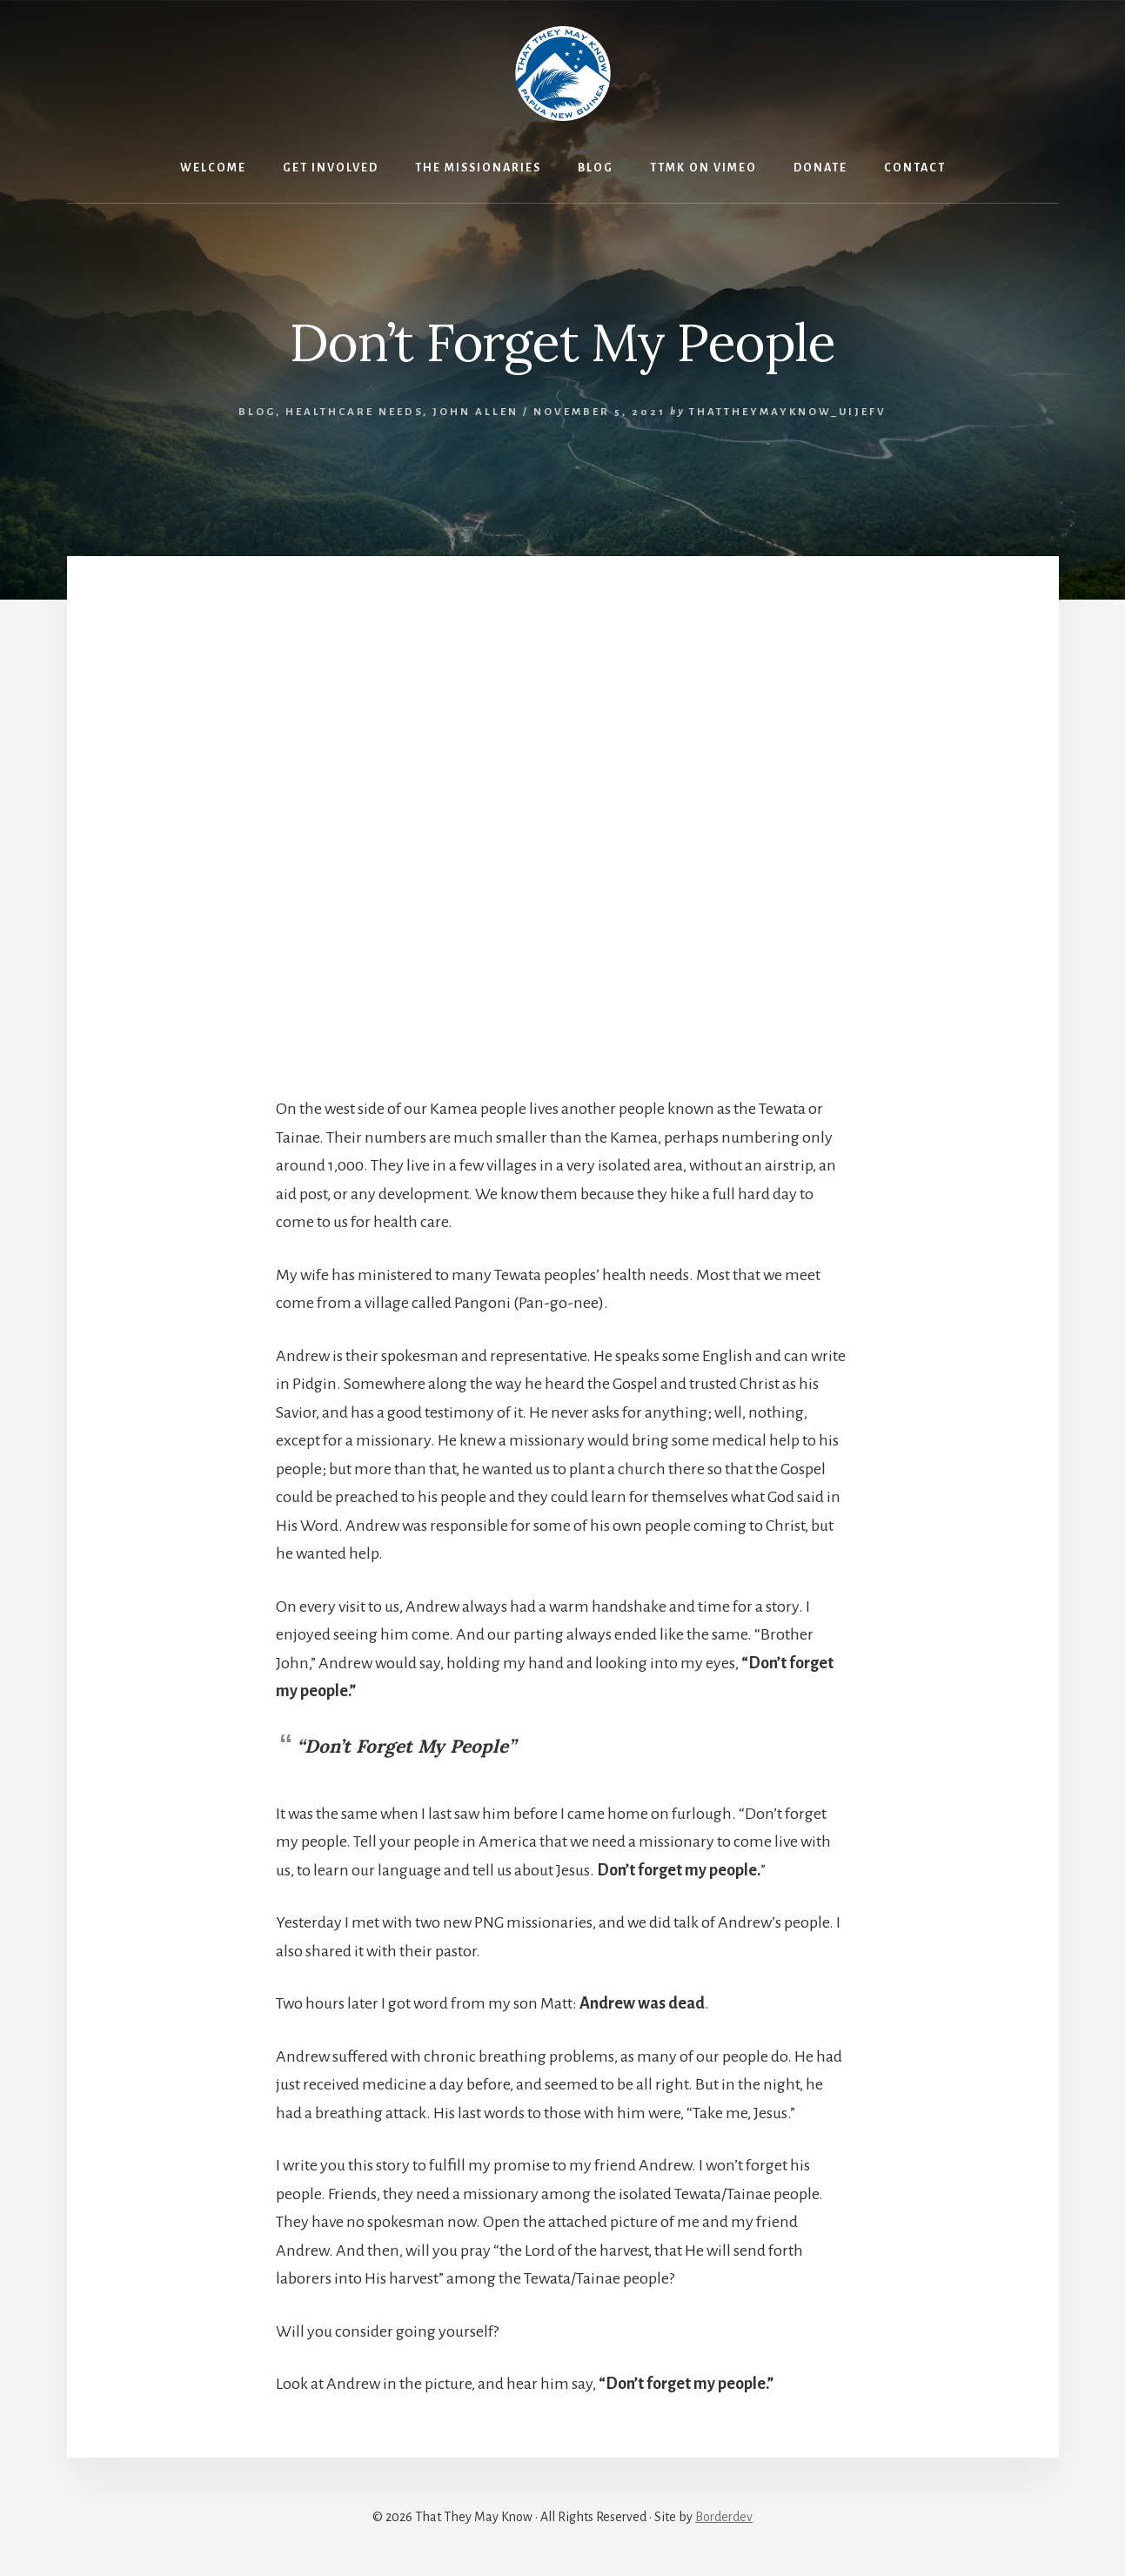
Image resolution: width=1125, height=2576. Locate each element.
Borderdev (724, 2517)
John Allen (475, 412)
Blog (257, 412)
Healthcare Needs (354, 412)
